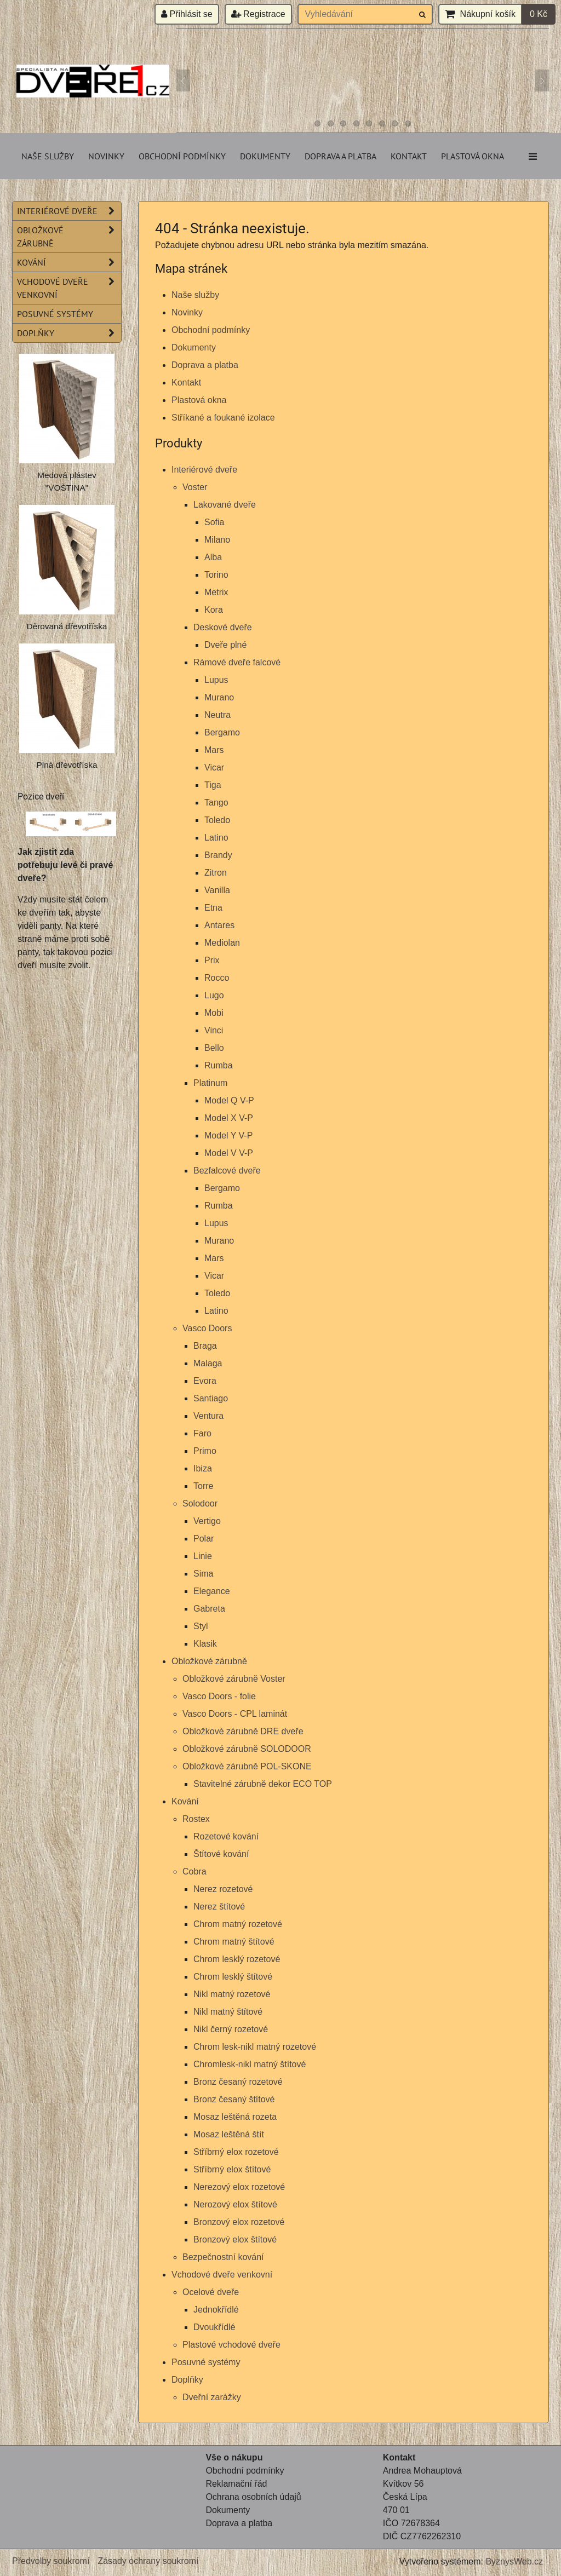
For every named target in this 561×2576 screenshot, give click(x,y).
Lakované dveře (224, 504)
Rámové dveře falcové (236, 662)
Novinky (106, 156)
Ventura (208, 1416)
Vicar (214, 767)
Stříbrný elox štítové (232, 2169)
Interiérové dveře (204, 469)
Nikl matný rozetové (232, 1994)
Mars (214, 750)
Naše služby (47, 156)
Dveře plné (225, 644)
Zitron (215, 872)
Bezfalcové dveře (227, 1170)
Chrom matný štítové (233, 1941)
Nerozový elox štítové (235, 2204)
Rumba (218, 1065)
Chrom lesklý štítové (232, 1976)
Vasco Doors (207, 1328)
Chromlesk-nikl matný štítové (249, 2064)
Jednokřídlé (216, 2309)
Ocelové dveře (210, 2292)
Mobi (214, 1012)
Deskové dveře (222, 627)
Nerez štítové (219, 1906)
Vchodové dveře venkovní (221, 2274)
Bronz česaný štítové (234, 2099)
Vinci (213, 1030)
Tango (216, 802)
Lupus (216, 680)
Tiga (212, 785)
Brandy (218, 855)
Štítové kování (221, 1854)
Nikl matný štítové (227, 2011)
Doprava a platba (340, 156)
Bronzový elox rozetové (238, 2222)
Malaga (207, 1363)
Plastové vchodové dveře (231, 2344)
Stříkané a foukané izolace (223, 417)
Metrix (216, 592)
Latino (216, 837)
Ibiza (202, 1468)
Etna (213, 907)
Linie (202, 1556)
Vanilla (217, 890)
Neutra (217, 715)
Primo (204, 1451)
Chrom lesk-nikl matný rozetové (254, 2046)
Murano (219, 697)
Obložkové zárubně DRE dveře (243, 1731)
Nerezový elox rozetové (239, 2187)
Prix (212, 960)
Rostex (196, 1819)
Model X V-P (228, 1118)
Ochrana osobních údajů (253, 2497)
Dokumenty (265, 156)
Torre (203, 1486)
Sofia (214, 522)
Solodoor (199, 1503)
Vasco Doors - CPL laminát (234, 1713)
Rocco (216, 977)
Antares (219, 925)
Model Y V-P (228, 1135)
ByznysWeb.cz (514, 2561)
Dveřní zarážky (211, 2397)
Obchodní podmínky (182, 156)
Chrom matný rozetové (237, 1924)
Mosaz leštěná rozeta (235, 2116)
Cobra (194, 1871)
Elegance (211, 1591)
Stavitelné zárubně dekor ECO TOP (262, 1784)
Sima (203, 1573)
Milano (217, 539)
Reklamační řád (236, 2483)
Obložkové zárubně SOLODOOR (246, 1748)
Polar (203, 1538)
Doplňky (187, 2379)
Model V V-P (228, 1153)
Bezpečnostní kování (223, 2257)
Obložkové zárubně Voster (233, 1678)
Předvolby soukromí (50, 2561)
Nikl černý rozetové (230, 2029)
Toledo (217, 820)
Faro (202, 1433)
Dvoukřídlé (214, 2327)
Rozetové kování (226, 1836)
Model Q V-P (229, 1100)
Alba (213, 557)
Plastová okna (472, 156)
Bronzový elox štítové (235, 2239)
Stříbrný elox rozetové (236, 2152)
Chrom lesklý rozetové (236, 1959)
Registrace (258, 14)
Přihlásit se (187, 14)
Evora (204, 1380)
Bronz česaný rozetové (238, 2081)
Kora (213, 609)
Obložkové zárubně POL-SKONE (247, 1766)
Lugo (214, 995)
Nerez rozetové (223, 1889)
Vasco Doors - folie (219, 1696)
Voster (194, 487)
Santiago (210, 1398)
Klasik (205, 1643)
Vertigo (207, 1521)
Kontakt (409, 156)
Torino (216, 574)
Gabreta (209, 1608)
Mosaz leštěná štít (228, 2134)
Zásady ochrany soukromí (148, 2561)
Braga (205, 1345)
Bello (214, 1048)
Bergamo (222, 732)
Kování (185, 1801)
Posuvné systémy (205, 2362)
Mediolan (222, 942)
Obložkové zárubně (209, 1661)
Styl (200, 1626)
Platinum (210, 1083)
